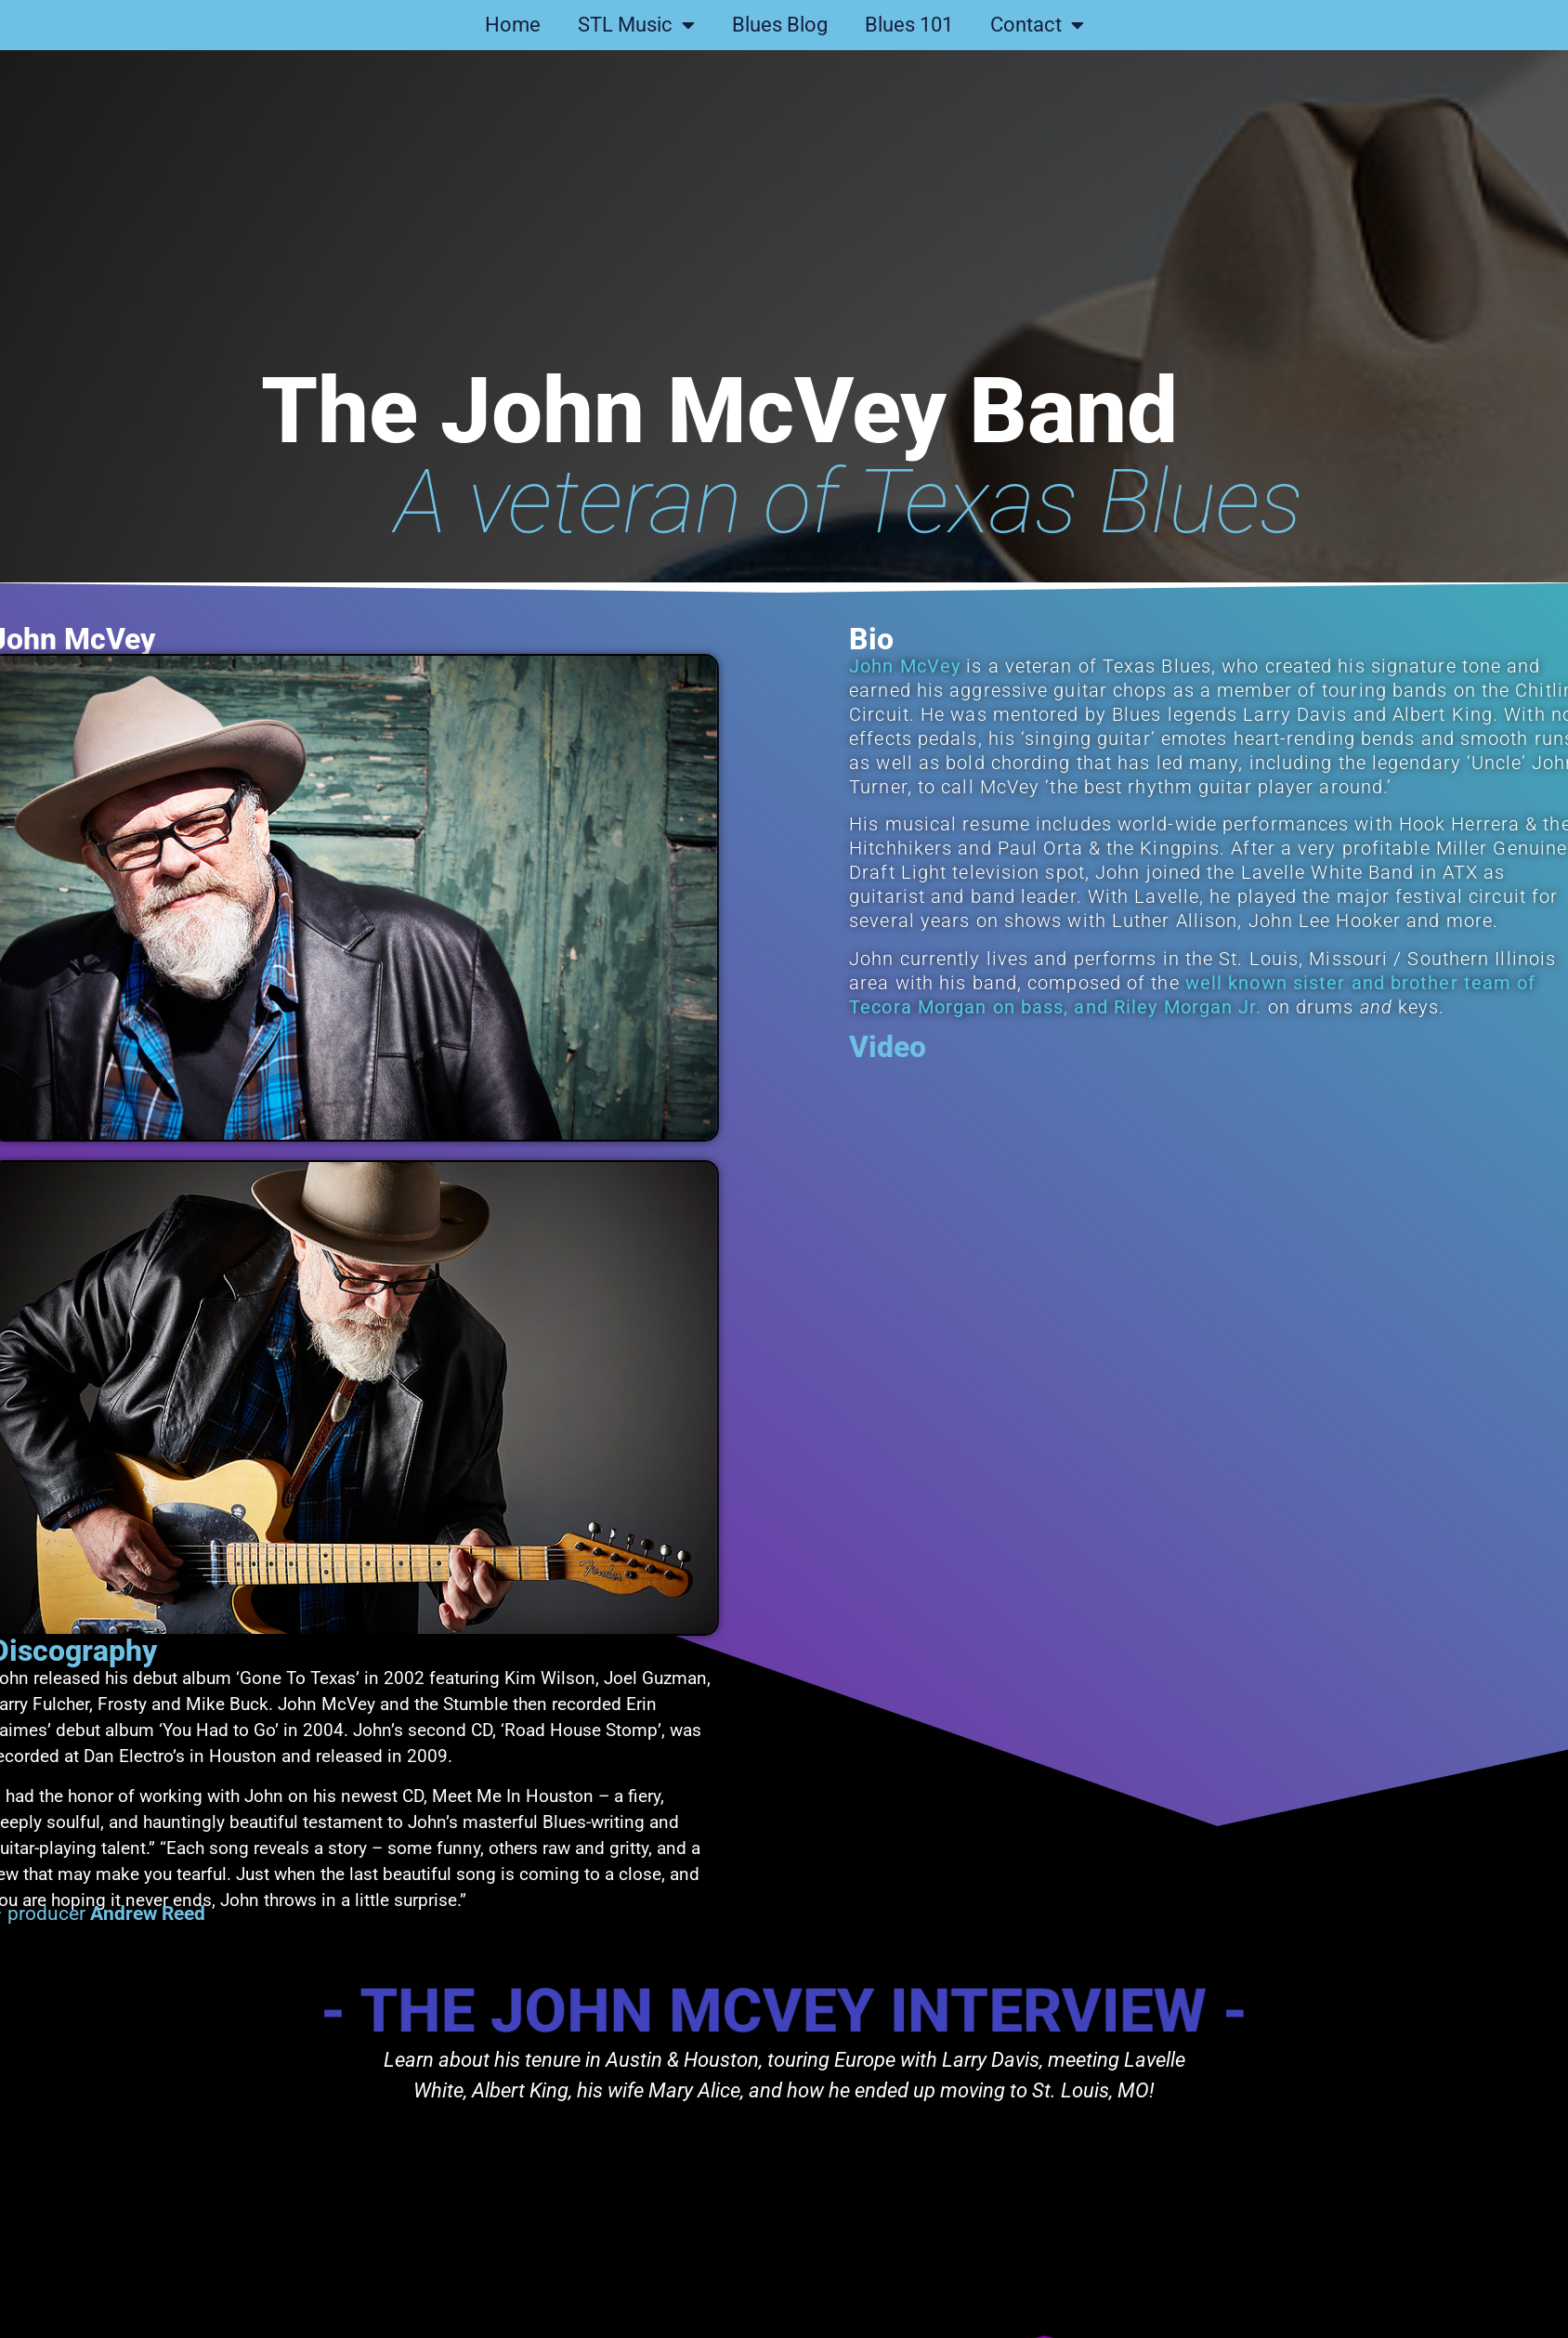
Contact (1037, 25)
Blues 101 (909, 24)
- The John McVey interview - (784, 2010)
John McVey (954, 666)
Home (513, 24)
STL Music (636, 25)
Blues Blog (780, 24)
